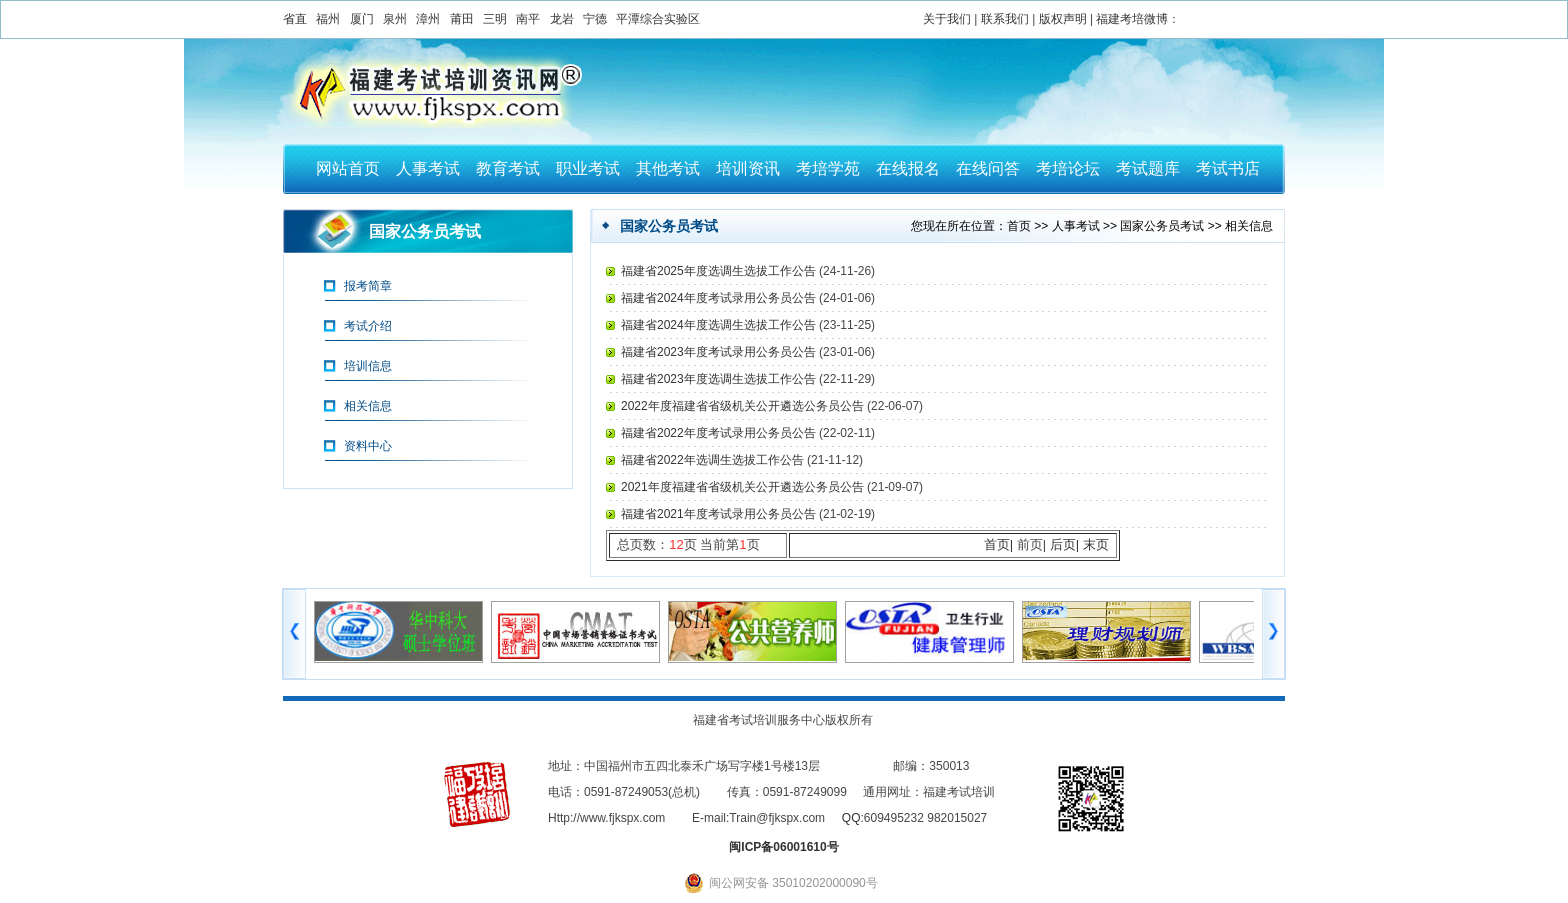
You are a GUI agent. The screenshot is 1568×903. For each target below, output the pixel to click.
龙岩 (562, 19)
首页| (998, 544)
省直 (295, 19)
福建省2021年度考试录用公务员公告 (720, 514)
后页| (1064, 544)
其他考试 (668, 168)
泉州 (395, 19)
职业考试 (588, 168)
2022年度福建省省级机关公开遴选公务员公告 (744, 406)
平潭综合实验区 (658, 19)
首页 (1019, 226)
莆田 (462, 19)
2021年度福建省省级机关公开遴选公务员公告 (744, 487)
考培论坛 (1068, 168)
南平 (528, 19)
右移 (1273, 634)
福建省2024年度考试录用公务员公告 (720, 298)
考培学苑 (828, 168)
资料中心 (368, 446)
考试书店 (1228, 168)
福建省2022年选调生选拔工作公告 (714, 460)
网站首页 (348, 168)
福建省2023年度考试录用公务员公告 (720, 352)
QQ (851, 818)
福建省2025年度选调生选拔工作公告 (720, 271)
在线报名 (908, 168)
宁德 (595, 19)
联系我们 (1005, 19)
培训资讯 (748, 168)
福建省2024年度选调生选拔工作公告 (720, 325)
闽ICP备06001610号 (783, 847)
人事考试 (428, 168)
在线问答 (988, 168)
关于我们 (947, 19)
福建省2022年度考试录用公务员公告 (720, 433)
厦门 (362, 19)
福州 (328, 19)
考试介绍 (368, 326)
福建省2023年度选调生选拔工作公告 (720, 379)
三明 (495, 19)
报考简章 (368, 286)
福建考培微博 (1132, 19)
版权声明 (1063, 19)
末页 (1096, 544)
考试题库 (1148, 168)
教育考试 (508, 168)
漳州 (428, 19)
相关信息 (368, 406)
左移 (294, 634)
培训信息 (368, 366)
